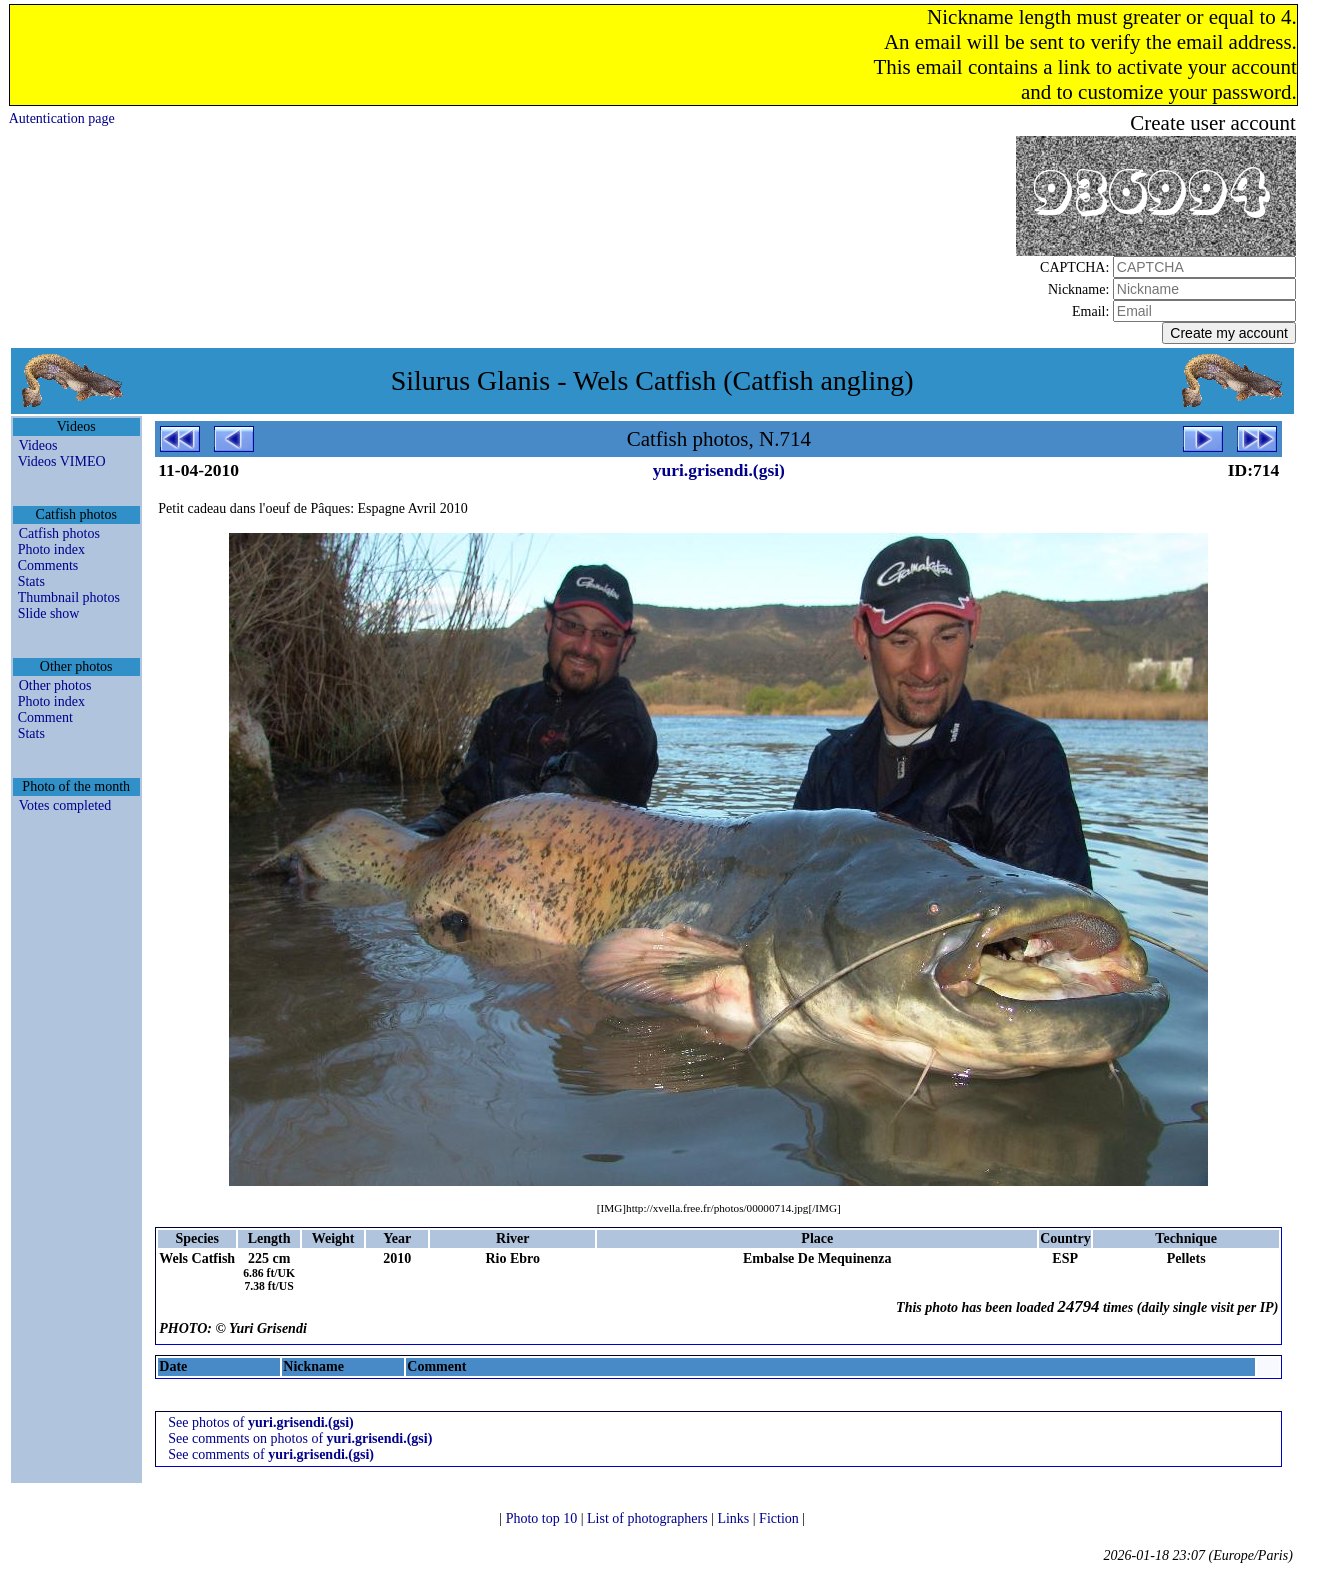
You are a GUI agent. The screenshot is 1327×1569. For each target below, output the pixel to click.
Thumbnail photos (69, 597)
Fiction (780, 1518)
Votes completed (65, 805)
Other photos (55, 685)
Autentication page (62, 118)
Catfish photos (59, 533)
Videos (38, 445)
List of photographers (649, 1518)
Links (734, 1518)
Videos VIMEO (62, 461)
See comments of (271, 1454)
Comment (45, 717)
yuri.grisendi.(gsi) (719, 470)
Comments (48, 565)
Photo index (51, 549)
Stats (31, 581)
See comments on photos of (300, 1438)
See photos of (261, 1422)
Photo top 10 (543, 1518)
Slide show (49, 613)
